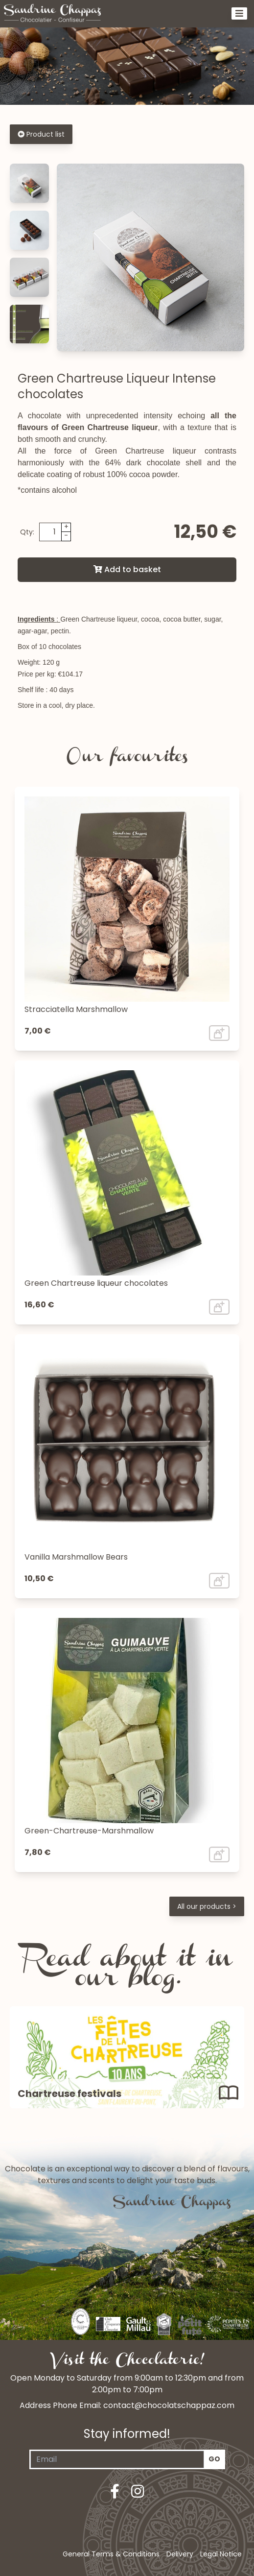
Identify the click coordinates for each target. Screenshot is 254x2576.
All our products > (206, 1906)
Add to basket (127, 569)
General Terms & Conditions (111, 2554)
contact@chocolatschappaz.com (168, 2405)
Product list (41, 134)
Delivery (179, 2554)
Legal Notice (221, 2554)
